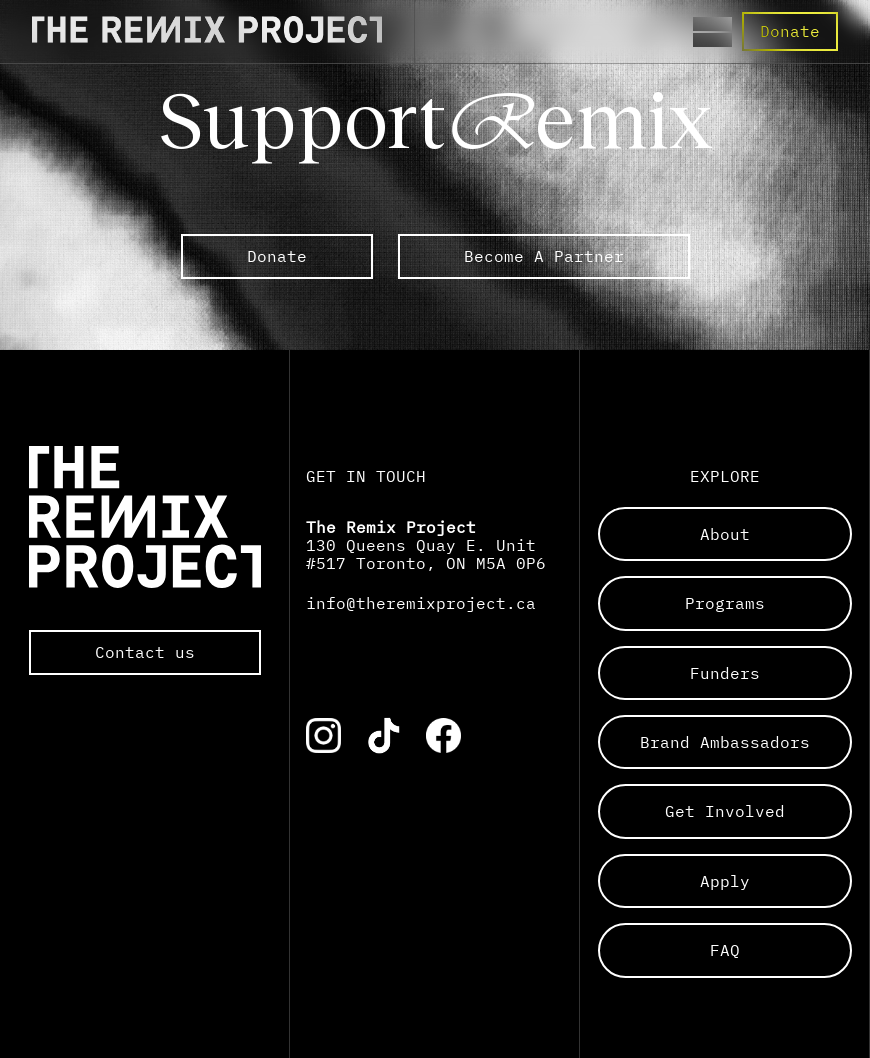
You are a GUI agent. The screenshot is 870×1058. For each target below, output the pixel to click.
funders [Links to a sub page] (725, 673)
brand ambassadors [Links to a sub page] (725, 742)
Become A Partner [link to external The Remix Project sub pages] (544, 256)
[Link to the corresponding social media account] (323, 735)
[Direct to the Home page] (207, 37)
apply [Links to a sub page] (725, 881)
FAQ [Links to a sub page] (725, 950)
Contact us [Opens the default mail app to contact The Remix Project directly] (145, 652)
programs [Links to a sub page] (725, 603)
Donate (790, 31)
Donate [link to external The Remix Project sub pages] (277, 256)
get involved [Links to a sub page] (725, 811)
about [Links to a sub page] (725, 534)
